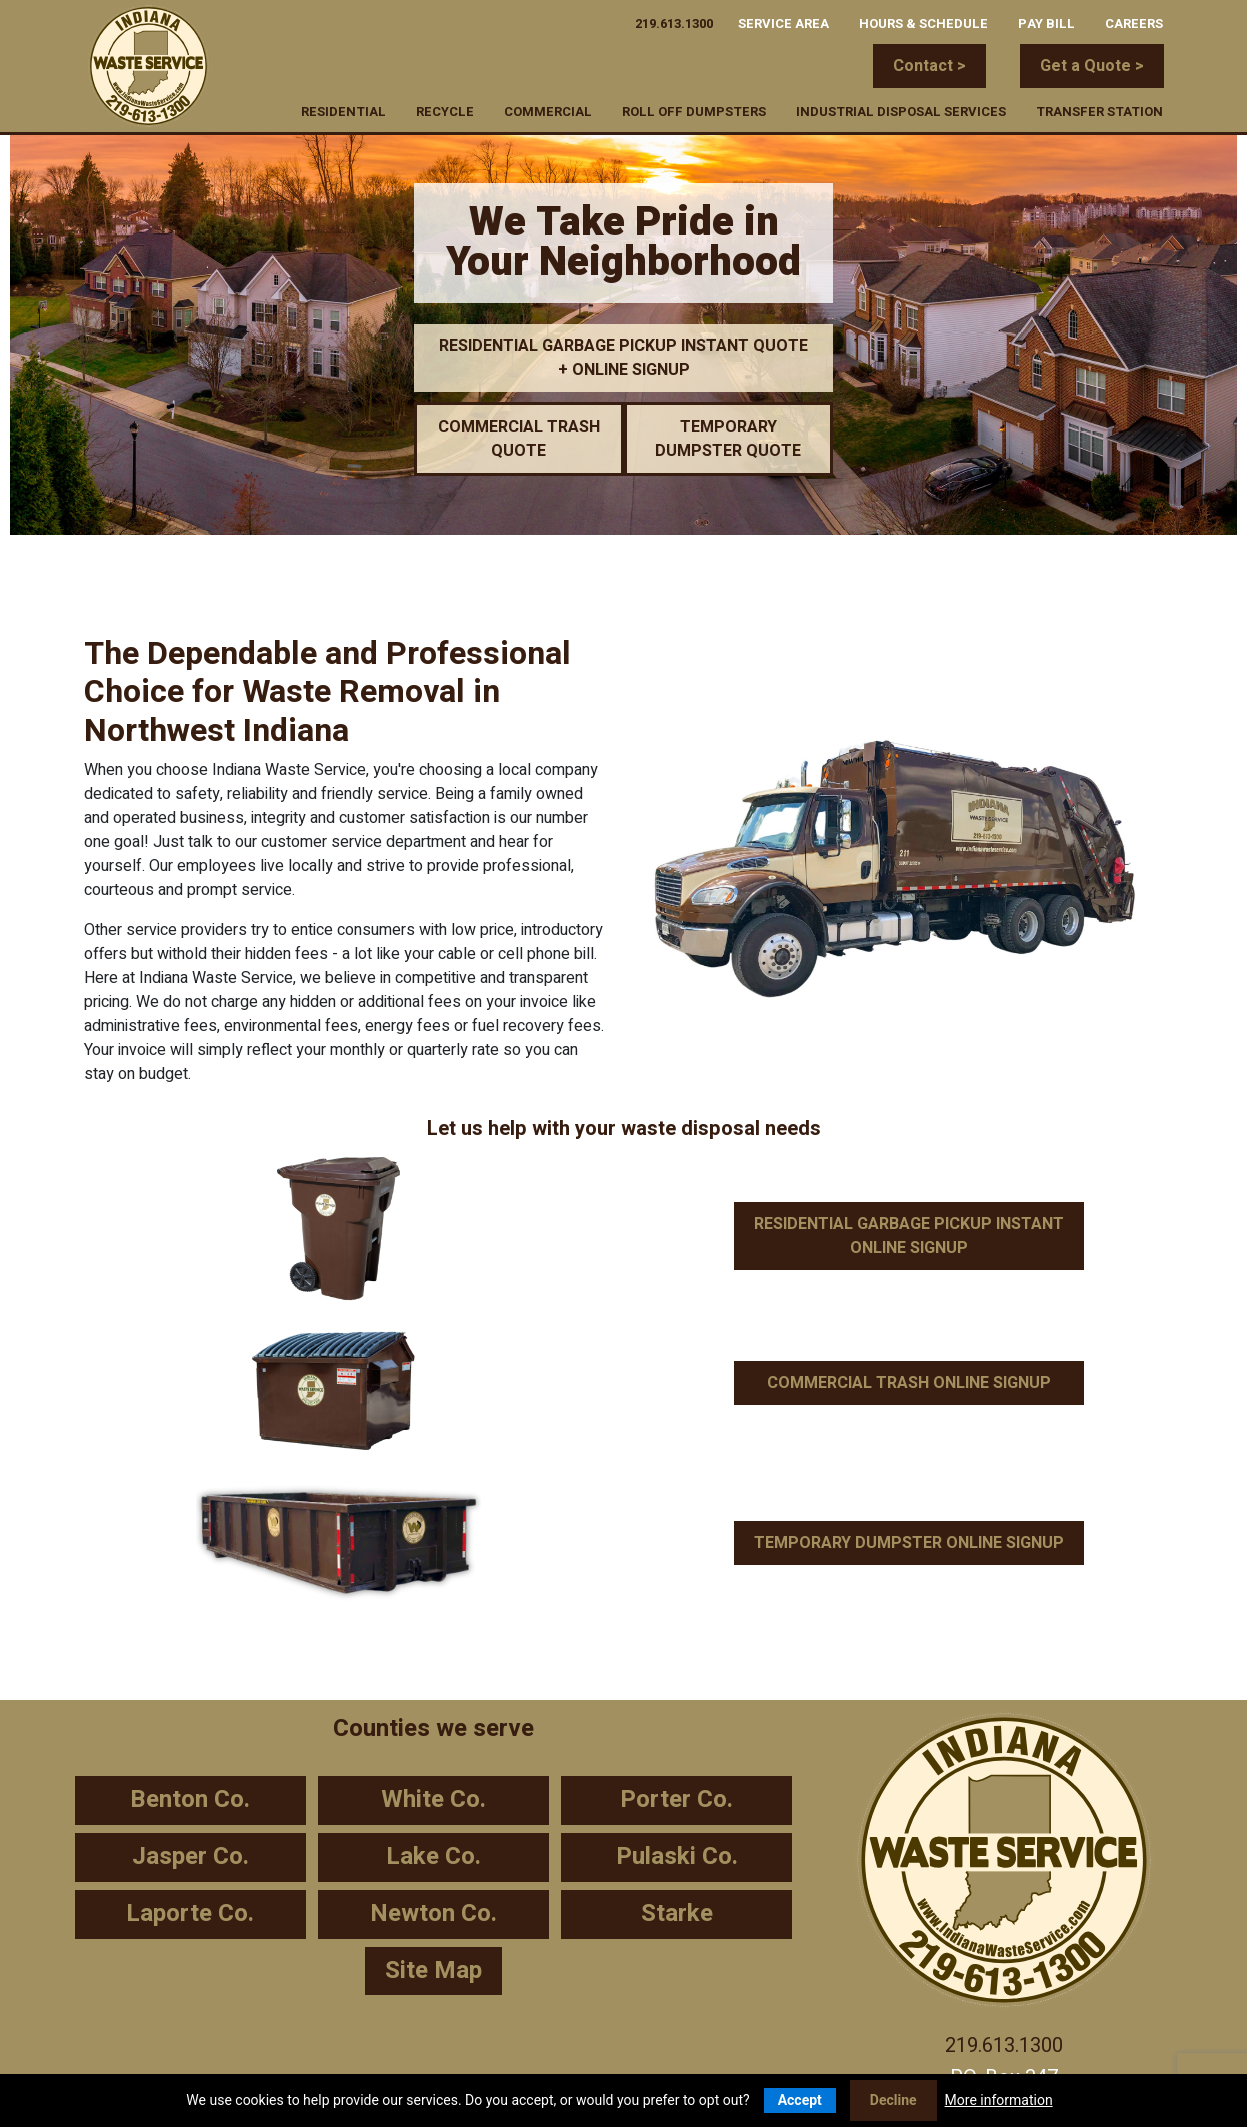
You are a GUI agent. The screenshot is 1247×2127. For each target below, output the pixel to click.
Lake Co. (433, 1856)
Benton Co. (190, 1799)
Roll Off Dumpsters (694, 110)
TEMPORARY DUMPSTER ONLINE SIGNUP (909, 1543)
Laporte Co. (190, 1913)
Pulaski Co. (677, 1856)
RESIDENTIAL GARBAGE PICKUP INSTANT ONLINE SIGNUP (909, 1236)
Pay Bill (1046, 22)
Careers (1134, 22)
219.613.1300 (674, 22)
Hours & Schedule (923, 22)
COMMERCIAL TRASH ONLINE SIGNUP (909, 1383)
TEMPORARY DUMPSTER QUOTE (728, 439)
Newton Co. (433, 1913)
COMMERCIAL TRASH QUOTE (519, 439)
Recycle (445, 110)
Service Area (783, 22)
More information (999, 2100)
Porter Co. (676, 1799)
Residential (343, 110)
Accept (800, 2100)
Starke (677, 1913)
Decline (893, 2100)
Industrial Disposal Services (901, 110)
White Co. (433, 1799)
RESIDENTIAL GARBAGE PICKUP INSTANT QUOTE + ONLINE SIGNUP (623, 358)
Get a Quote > (1092, 66)
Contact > (929, 66)
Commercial (548, 110)
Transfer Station (1099, 110)
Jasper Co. (190, 1856)
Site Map (433, 1970)
